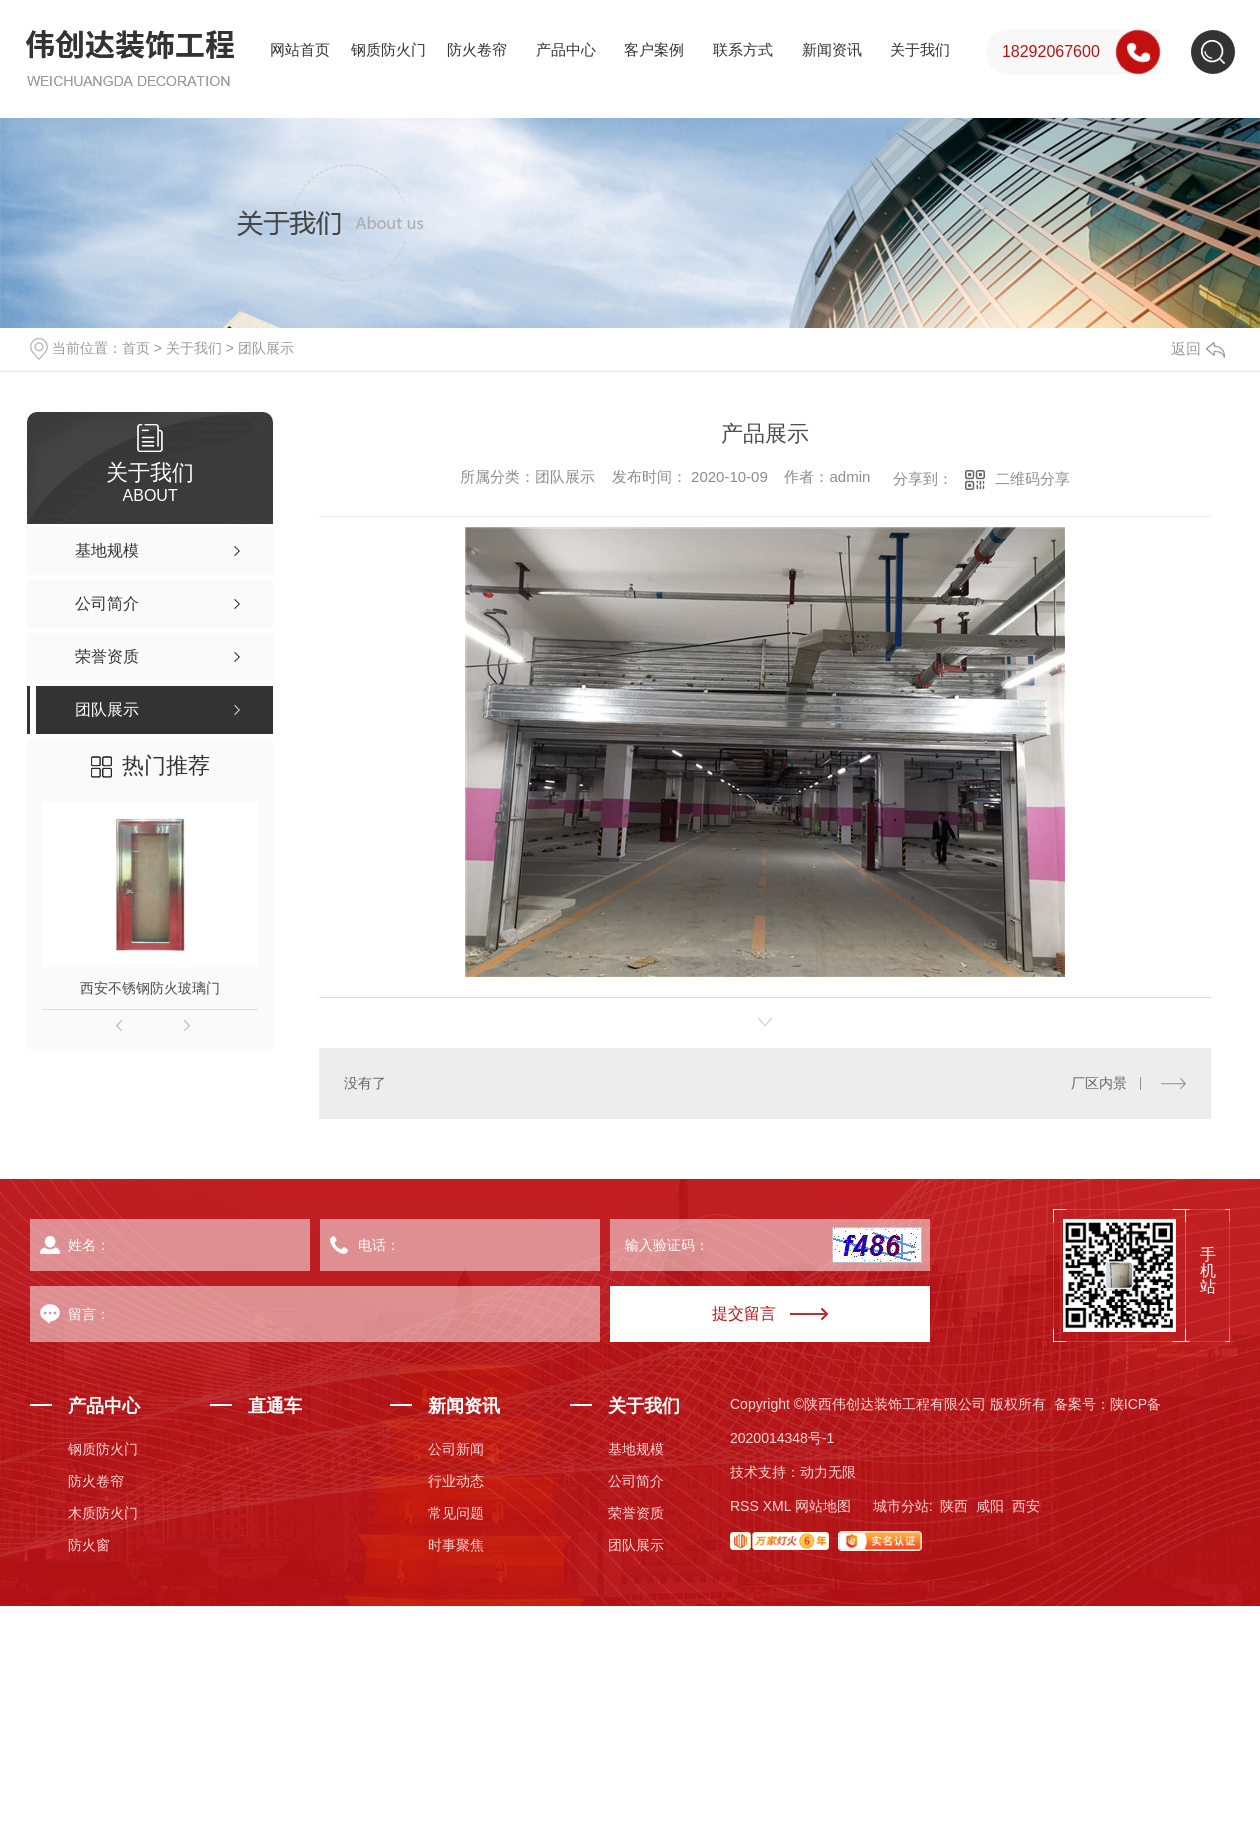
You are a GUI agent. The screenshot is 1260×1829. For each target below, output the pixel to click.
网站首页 (300, 49)
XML (777, 1506)
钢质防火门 (388, 49)
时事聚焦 (456, 1545)
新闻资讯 (832, 49)
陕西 (954, 1506)
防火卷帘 (477, 49)
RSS (744, 1506)
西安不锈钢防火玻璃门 (150, 988)
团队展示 (266, 348)
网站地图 (823, 1506)
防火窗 (89, 1545)
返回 (1198, 348)
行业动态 (456, 1481)
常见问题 (456, 1513)
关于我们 (920, 49)
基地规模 (636, 1449)
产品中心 (566, 49)
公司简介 (636, 1481)
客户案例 (654, 49)
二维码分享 (1032, 478)
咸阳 (990, 1506)
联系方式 (743, 49)
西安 (1026, 1506)
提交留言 (744, 1313)
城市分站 (901, 1506)
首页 (136, 348)
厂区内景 (1099, 1083)
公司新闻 (456, 1449)
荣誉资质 (636, 1513)
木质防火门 (103, 1513)
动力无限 (828, 1472)
